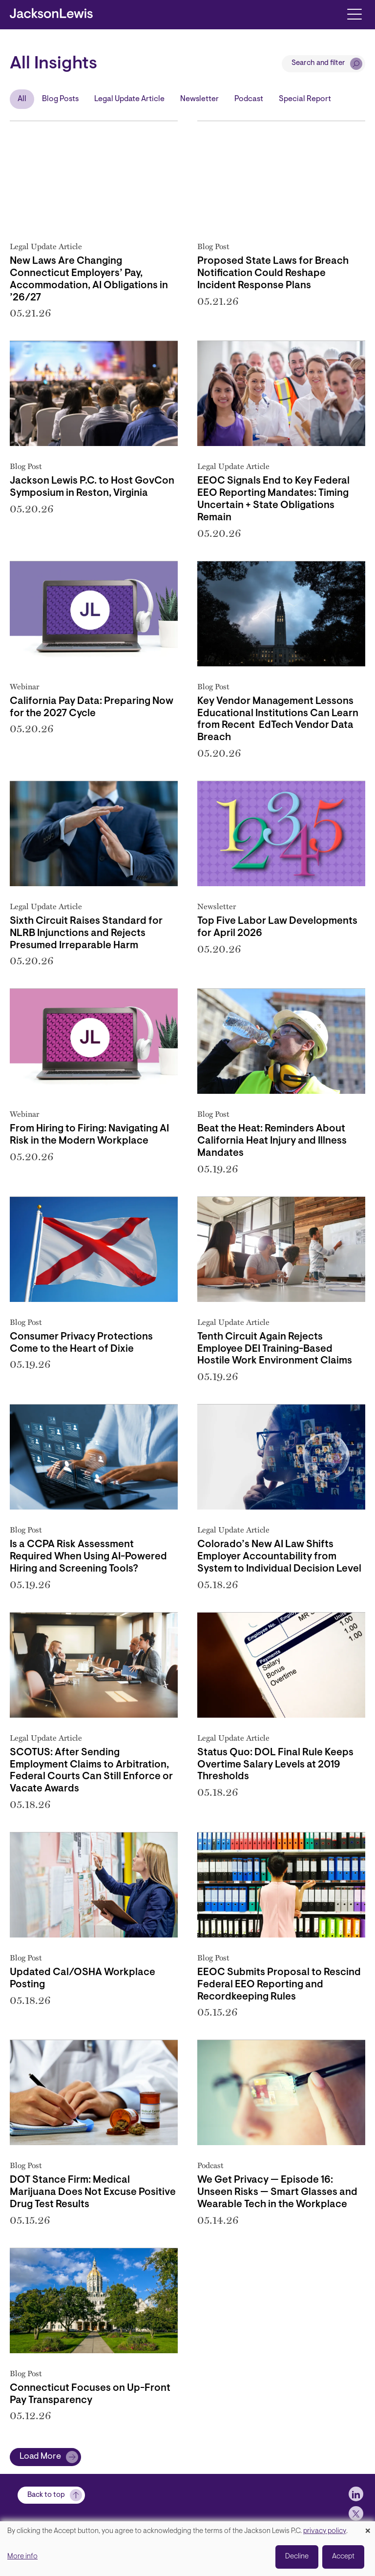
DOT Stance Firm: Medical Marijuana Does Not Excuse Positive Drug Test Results (93, 2192)
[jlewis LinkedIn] (356, 2494)
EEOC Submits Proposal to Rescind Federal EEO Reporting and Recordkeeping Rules (279, 1985)
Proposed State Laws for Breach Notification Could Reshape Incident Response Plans (273, 273)
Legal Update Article (129, 99)
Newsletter (199, 99)
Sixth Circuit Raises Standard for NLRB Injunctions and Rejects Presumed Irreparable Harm (86, 933)
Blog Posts (60, 99)
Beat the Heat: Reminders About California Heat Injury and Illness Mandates (272, 1141)
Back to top (46, 2495)
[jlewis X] (356, 2513)
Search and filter (318, 63)
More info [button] (22, 2556)
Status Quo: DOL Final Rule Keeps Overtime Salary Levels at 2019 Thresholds (275, 1765)
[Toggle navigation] (354, 13)
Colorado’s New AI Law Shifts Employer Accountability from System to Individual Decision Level (279, 1557)
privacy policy (324, 2531)
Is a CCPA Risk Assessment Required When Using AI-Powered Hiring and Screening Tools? (88, 1557)
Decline (297, 2556)
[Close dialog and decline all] (367, 2527)
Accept (343, 2556)
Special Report (305, 99)
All (22, 99)
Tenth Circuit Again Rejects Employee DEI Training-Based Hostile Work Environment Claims (274, 1349)
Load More (40, 2456)
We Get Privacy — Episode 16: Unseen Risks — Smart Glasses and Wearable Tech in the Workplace (277, 2192)
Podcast (248, 99)
